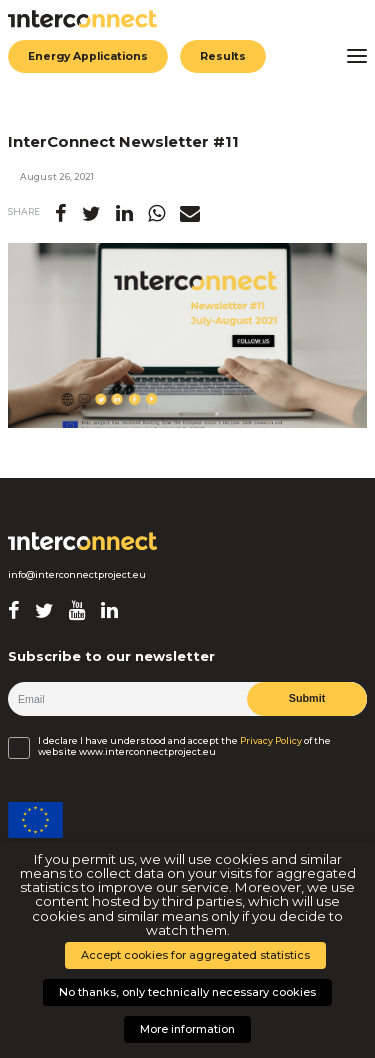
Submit (306, 698)
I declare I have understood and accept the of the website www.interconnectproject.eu (184, 746)
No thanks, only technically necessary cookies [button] (187, 992)
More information (187, 1029)
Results (229, 56)
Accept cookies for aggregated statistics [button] (195, 955)
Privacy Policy (271, 741)
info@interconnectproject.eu (77, 575)
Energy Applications (91, 56)
